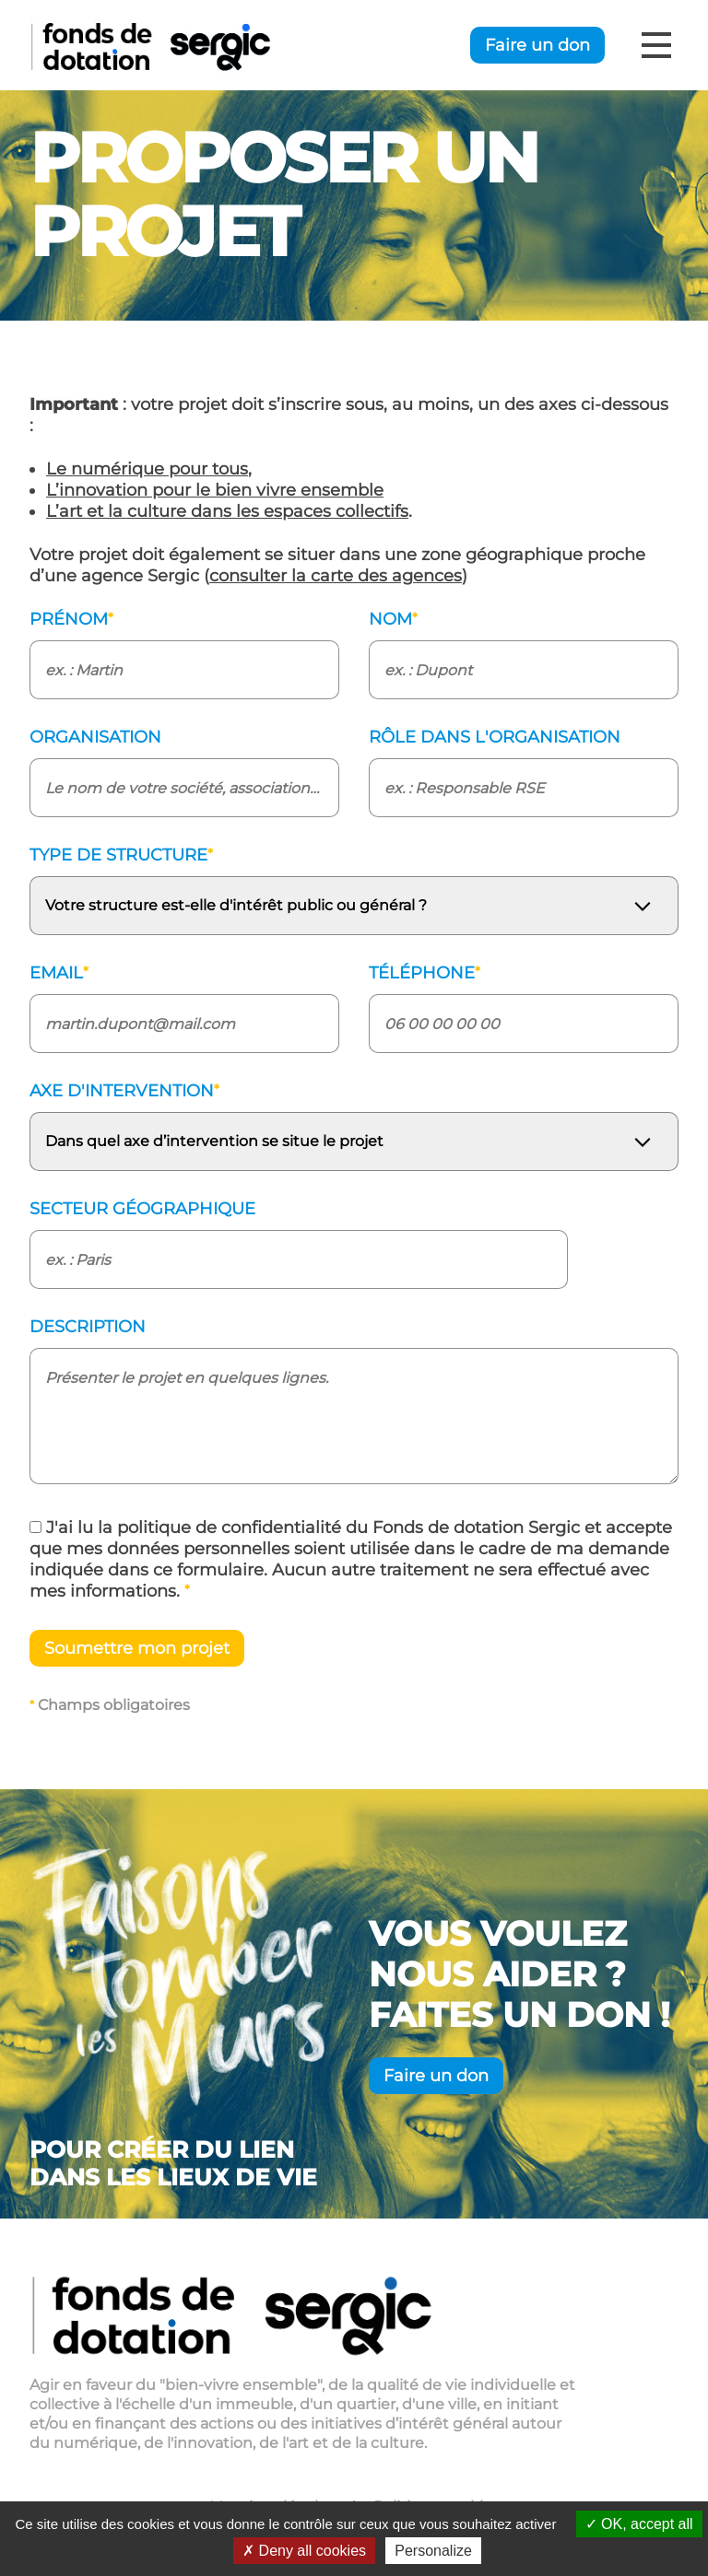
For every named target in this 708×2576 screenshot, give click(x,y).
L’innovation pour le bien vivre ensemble (215, 490)
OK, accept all (639, 2524)
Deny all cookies (304, 2550)
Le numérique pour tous (147, 469)
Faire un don (537, 45)
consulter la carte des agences (335, 576)
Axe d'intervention (124, 1091)
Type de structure (121, 855)
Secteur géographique (142, 1209)
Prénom (71, 619)
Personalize (433, 2550)
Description (88, 1327)
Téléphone (424, 973)
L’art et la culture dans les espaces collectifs (227, 511)
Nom (393, 619)
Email (59, 973)
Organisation (95, 737)
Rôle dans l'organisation (494, 737)
